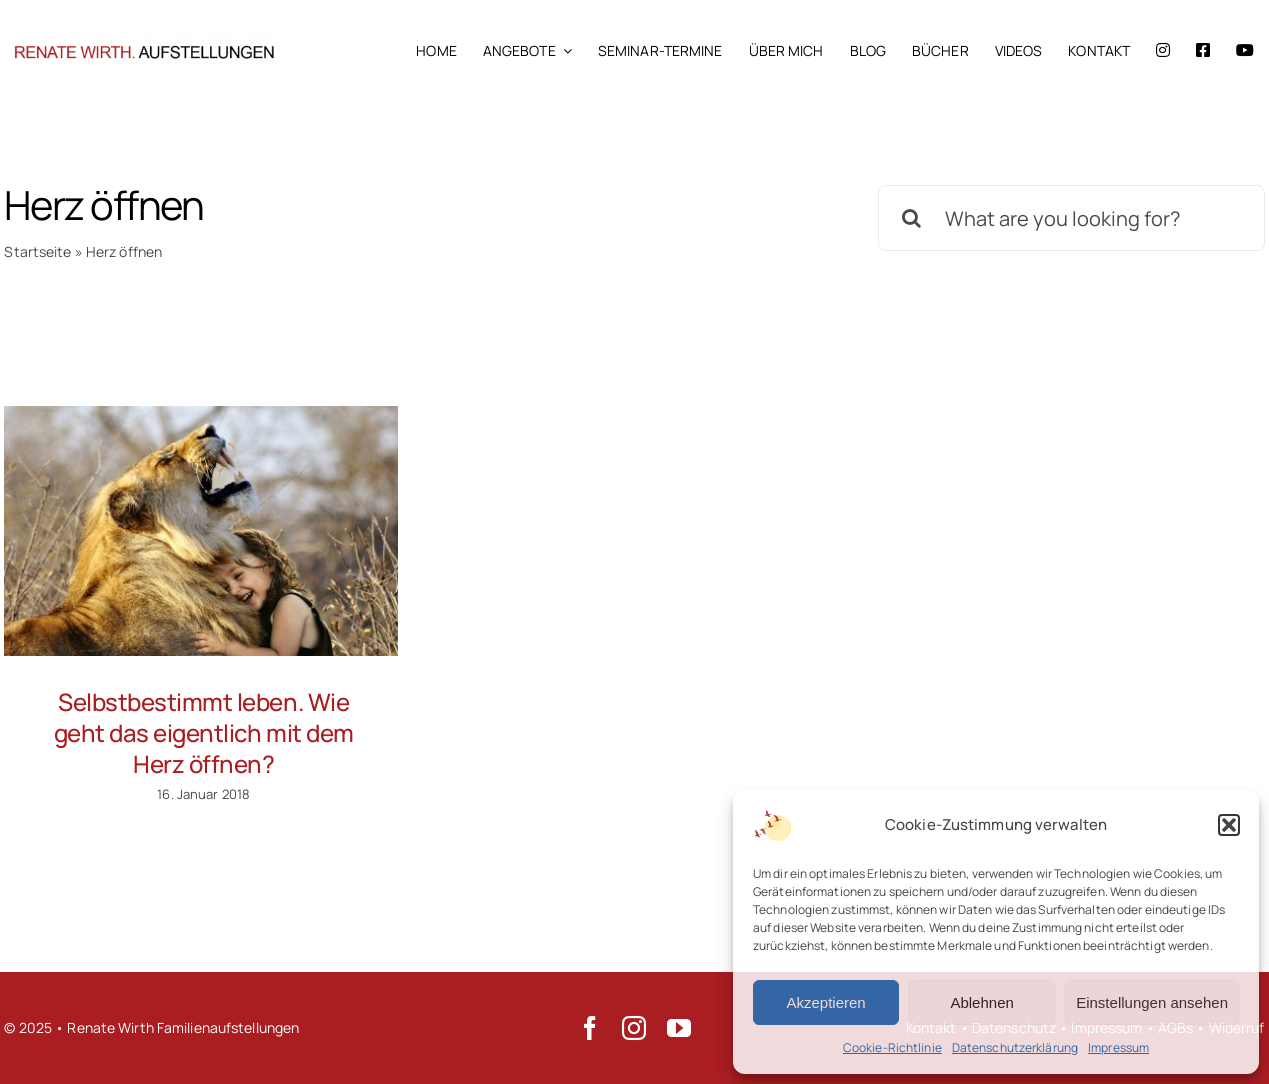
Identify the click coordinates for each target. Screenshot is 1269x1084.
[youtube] (679, 1028)
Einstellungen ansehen (1152, 1002)
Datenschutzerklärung (1015, 1047)
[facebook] (590, 1028)
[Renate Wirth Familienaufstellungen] (142, 33)
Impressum (1118, 1047)
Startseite (37, 251)
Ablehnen (981, 1002)
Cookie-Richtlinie (892, 1047)
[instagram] (634, 1028)
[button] (1229, 825)
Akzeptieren (825, 1002)
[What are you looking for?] (1071, 218)
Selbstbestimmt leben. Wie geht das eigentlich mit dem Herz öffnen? (204, 732)
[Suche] (911, 218)
